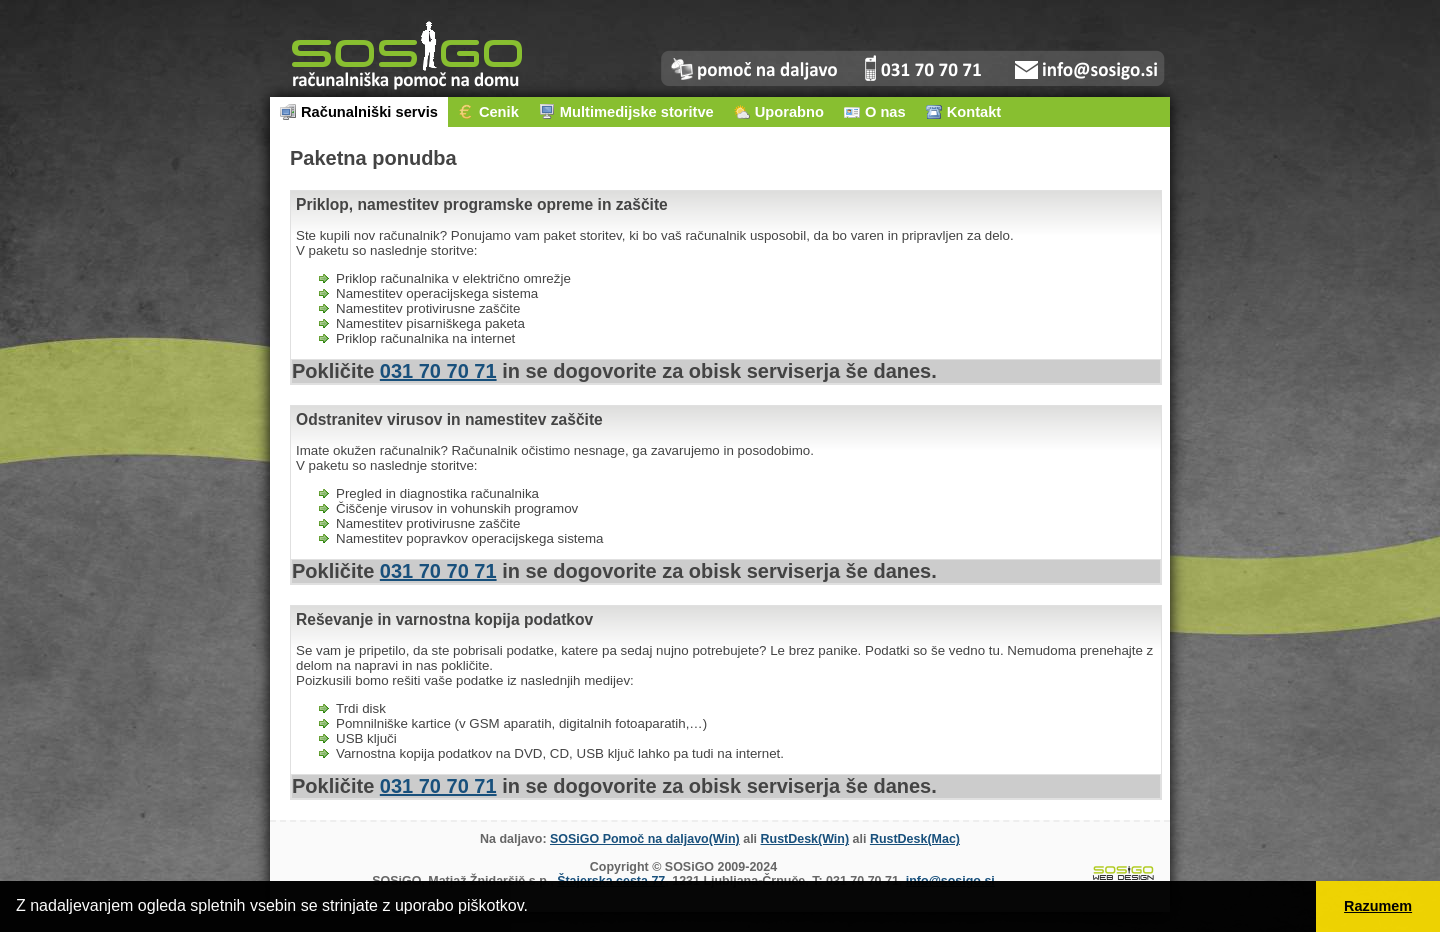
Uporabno (779, 112)
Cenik (488, 112)
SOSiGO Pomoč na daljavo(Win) (645, 839)
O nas (875, 112)
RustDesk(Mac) (915, 839)
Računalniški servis (359, 112)
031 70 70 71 (438, 371)
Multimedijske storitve (626, 112)
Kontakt (964, 112)
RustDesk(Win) (805, 839)
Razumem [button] (1378, 906)
